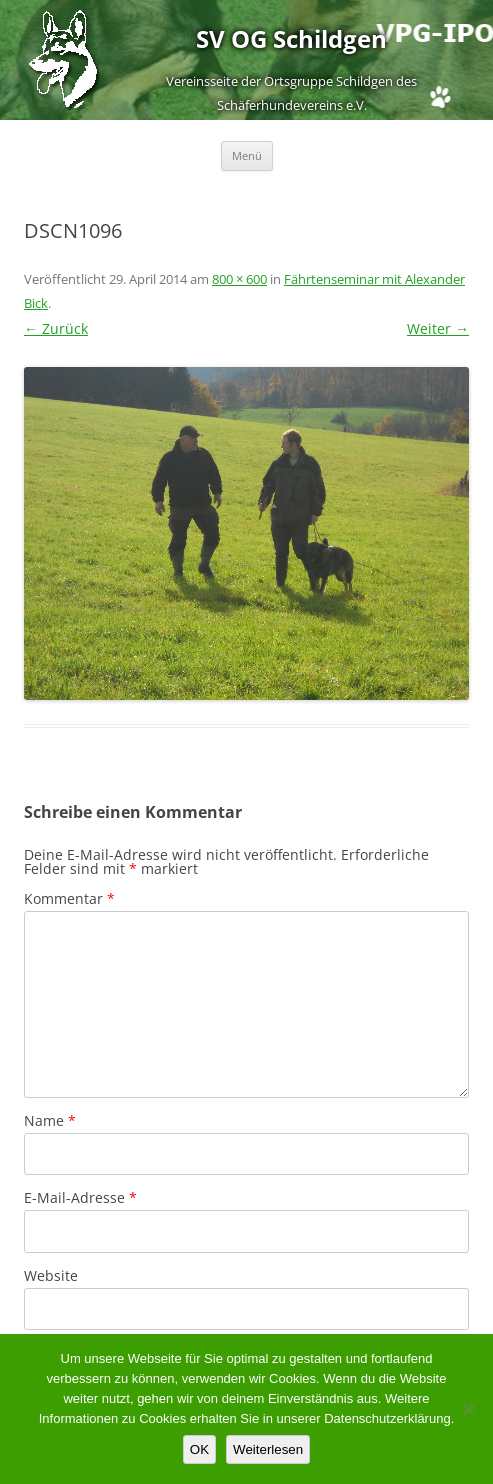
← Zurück (56, 328)
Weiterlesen (268, 1449)
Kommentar (69, 898)
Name (50, 1120)
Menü (247, 155)
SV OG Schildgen (291, 39)
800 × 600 (239, 279)
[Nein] (468, 1409)
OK (199, 1449)
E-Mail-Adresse (80, 1197)
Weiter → (438, 328)
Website (51, 1275)
